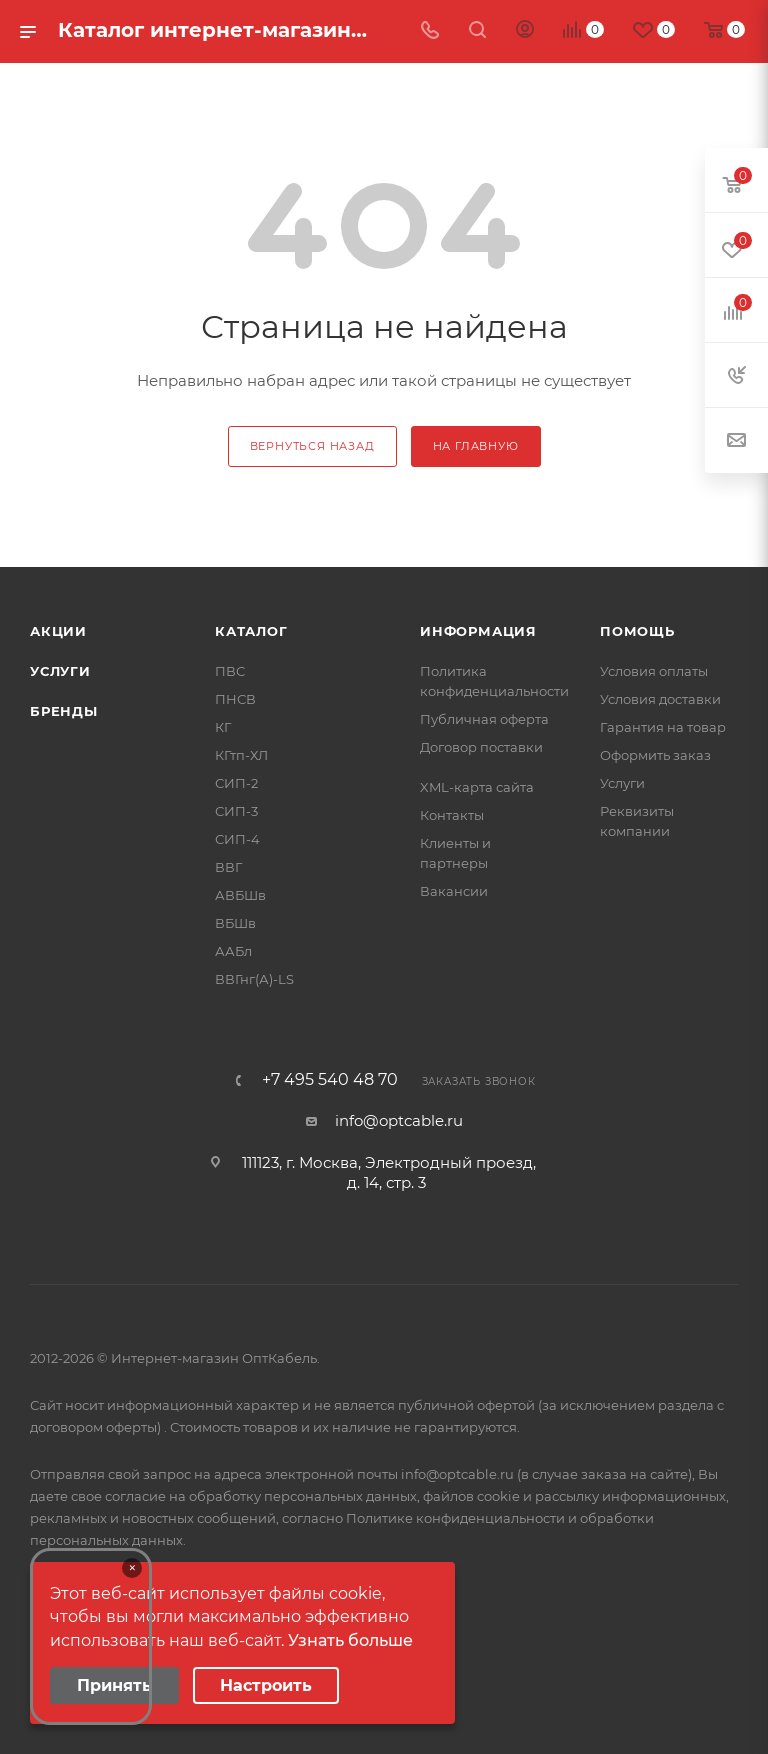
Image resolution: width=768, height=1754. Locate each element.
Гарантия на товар (663, 727)
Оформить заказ (655, 755)
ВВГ (228, 867)
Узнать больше (350, 1640)
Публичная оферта (484, 719)
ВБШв (235, 923)
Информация (478, 631)
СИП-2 (236, 783)
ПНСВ (235, 699)
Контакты (452, 815)
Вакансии (454, 891)
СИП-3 (236, 811)
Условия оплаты (654, 671)
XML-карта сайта (477, 787)
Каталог (251, 631)
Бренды (64, 711)
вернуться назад (312, 446)
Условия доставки (660, 699)
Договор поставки (481, 747)
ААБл (233, 951)
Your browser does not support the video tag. (91, 1636)
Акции (58, 631)
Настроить (266, 1685)
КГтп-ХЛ (241, 755)
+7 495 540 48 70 (330, 1080)
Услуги (60, 671)
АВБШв (240, 895)
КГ (223, 727)
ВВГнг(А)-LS (254, 979)
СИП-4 (237, 839)
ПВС (230, 671)
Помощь (637, 631)
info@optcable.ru (399, 1120)
